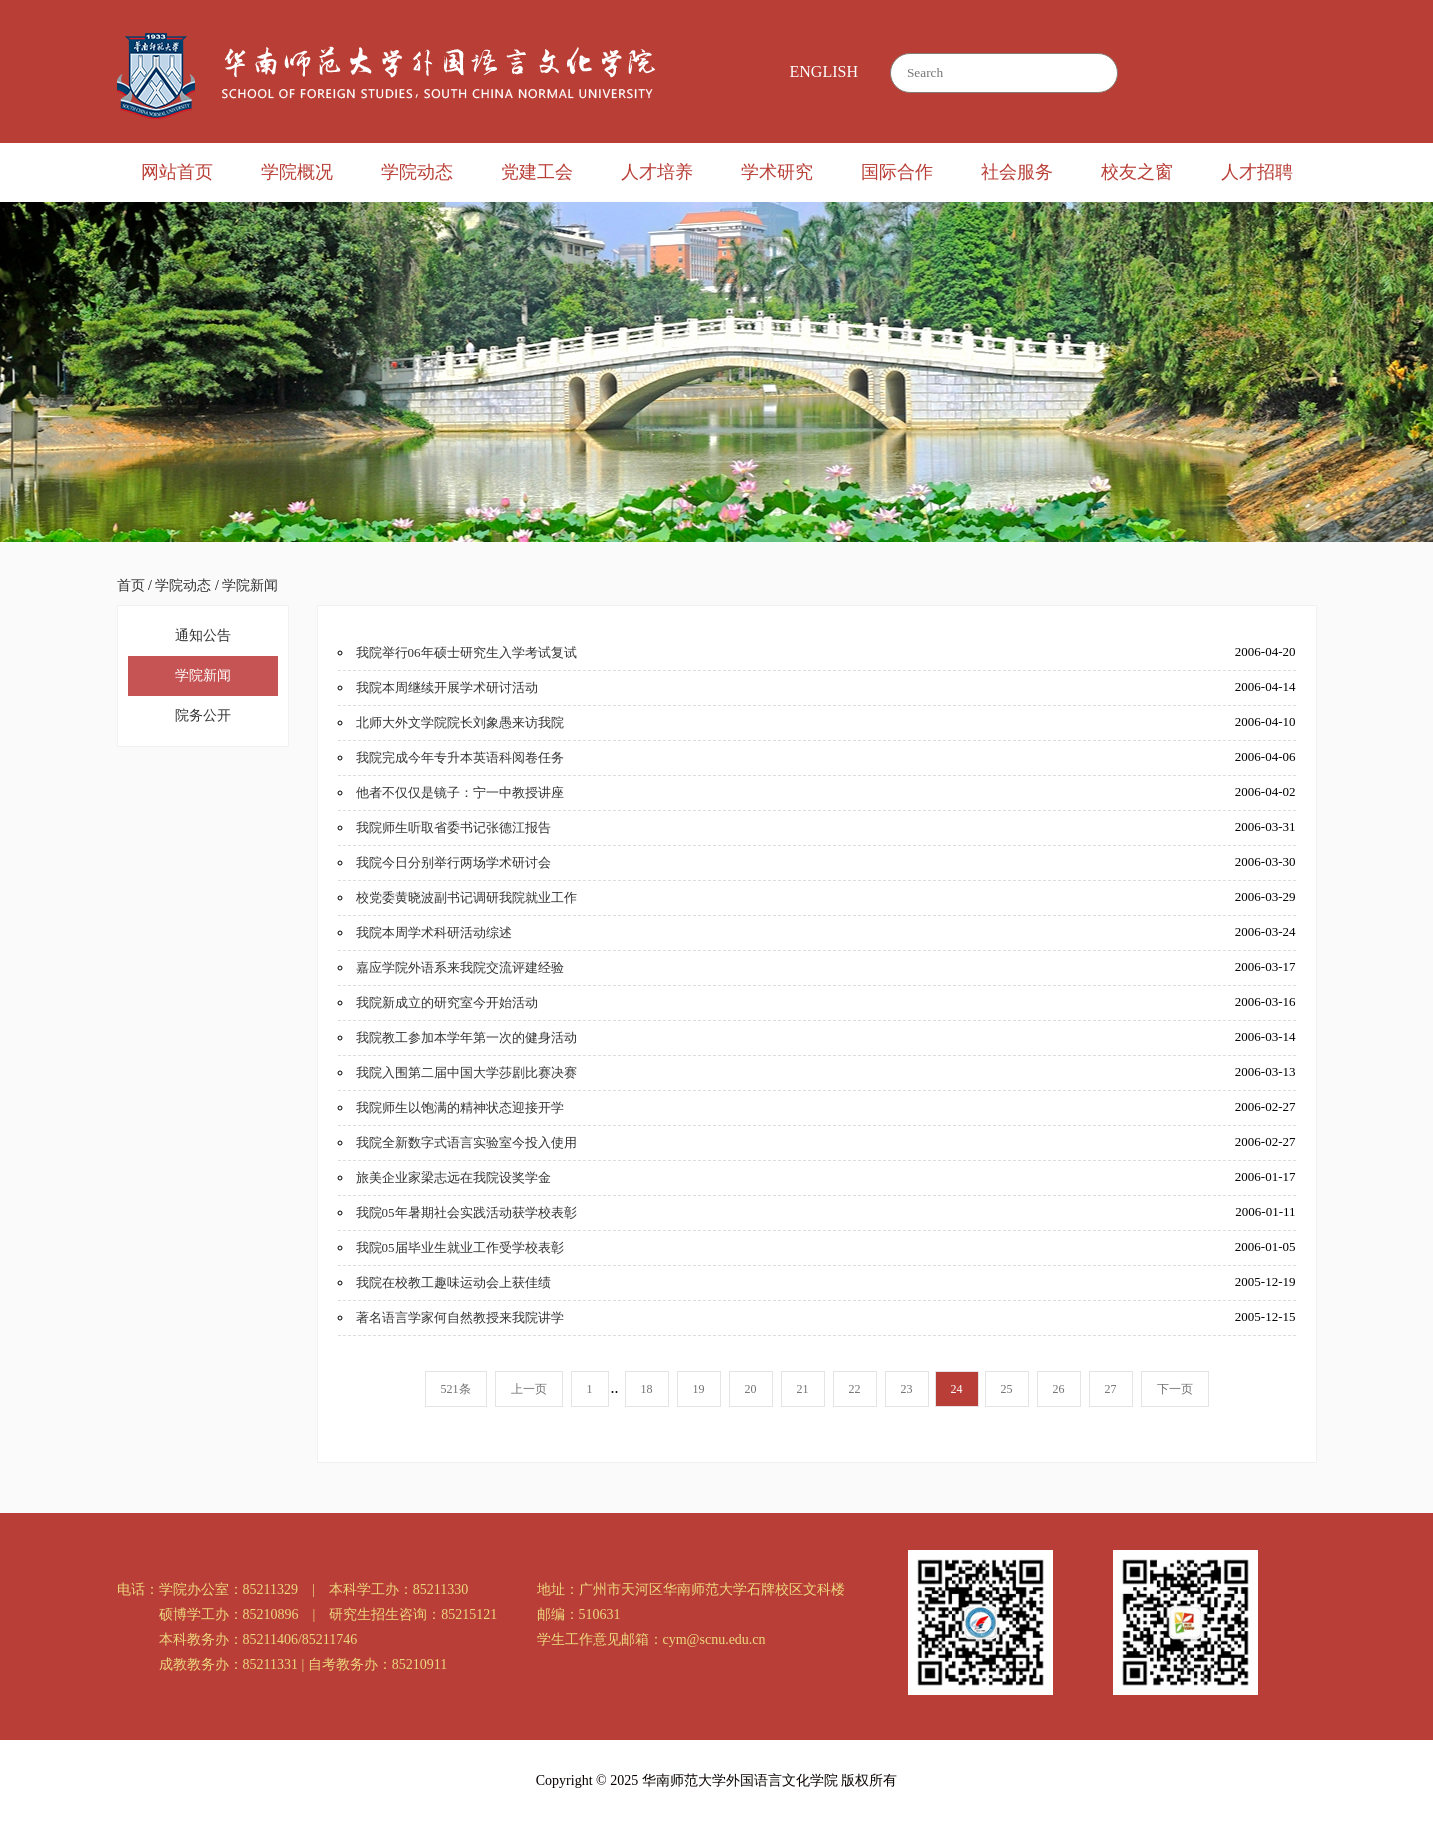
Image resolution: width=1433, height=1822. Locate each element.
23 (907, 1389)
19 (699, 1389)
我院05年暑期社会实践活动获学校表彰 (466, 1212)
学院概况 (297, 172)
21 (803, 1389)
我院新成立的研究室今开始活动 (447, 1002)
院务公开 (203, 715)
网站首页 (177, 172)
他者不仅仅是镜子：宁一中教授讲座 (460, 792)
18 (647, 1389)
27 (1111, 1389)
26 (1059, 1389)
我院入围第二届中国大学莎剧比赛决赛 (466, 1072)
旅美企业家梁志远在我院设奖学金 (453, 1177)
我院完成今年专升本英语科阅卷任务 (460, 757)
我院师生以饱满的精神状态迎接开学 (460, 1107)
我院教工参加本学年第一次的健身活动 (466, 1037)
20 (751, 1389)
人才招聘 (1257, 172)
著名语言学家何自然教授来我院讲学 (460, 1317)
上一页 (529, 1389)
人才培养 (657, 172)
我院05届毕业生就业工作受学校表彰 (460, 1247)
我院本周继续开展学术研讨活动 (447, 687)
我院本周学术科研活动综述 (434, 932)
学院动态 (417, 172)
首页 (131, 585)
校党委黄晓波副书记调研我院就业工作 (466, 897)
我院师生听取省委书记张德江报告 (453, 827)
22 (855, 1389)
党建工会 (537, 172)
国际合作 (897, 172)
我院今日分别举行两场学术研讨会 (453, 862)
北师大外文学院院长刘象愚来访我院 (460, 722)
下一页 (1175, 1389)
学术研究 (777, 172)
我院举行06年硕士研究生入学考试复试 (466, 652)
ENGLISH (824, 71)
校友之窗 (1137, 172)
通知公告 (203, 635)
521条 (456, 1389)
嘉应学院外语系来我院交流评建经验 (460, 967)
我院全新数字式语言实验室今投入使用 (466, 1142)
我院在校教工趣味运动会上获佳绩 (453, 1282)
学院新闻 (250, 585)
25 (1007, 1389)
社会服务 (1017, 172)
